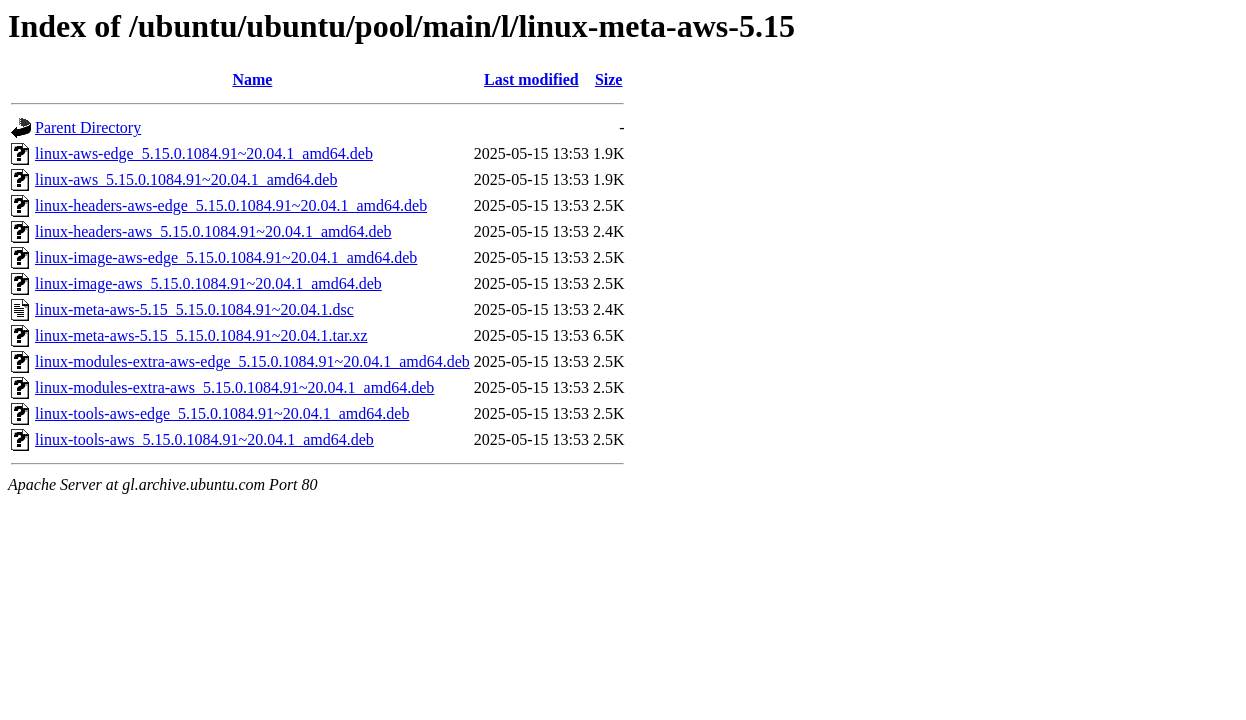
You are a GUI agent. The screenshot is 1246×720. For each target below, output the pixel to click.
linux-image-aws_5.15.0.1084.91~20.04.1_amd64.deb (208, 283)
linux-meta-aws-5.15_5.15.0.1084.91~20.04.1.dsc (194, 309)
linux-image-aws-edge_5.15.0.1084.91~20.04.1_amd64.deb (226, 257)
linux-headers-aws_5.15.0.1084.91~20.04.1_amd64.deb (213, 231)
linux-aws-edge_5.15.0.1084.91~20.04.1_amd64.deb (204, 153)
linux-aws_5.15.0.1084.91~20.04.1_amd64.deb (186, 179)
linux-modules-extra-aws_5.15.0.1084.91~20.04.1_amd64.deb (234, 387)
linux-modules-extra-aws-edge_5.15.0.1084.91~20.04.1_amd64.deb (252, 361)
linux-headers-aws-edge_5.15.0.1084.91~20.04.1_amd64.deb (231, 205)
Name (252, 79)
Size (609, 79)
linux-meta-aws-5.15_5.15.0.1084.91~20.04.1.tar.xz (201, 335)
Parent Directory (88, 127)
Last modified (531, 79)
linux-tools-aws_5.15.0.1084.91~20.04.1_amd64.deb (204, 439)
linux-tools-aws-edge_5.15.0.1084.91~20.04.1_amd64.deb (222, 413)
